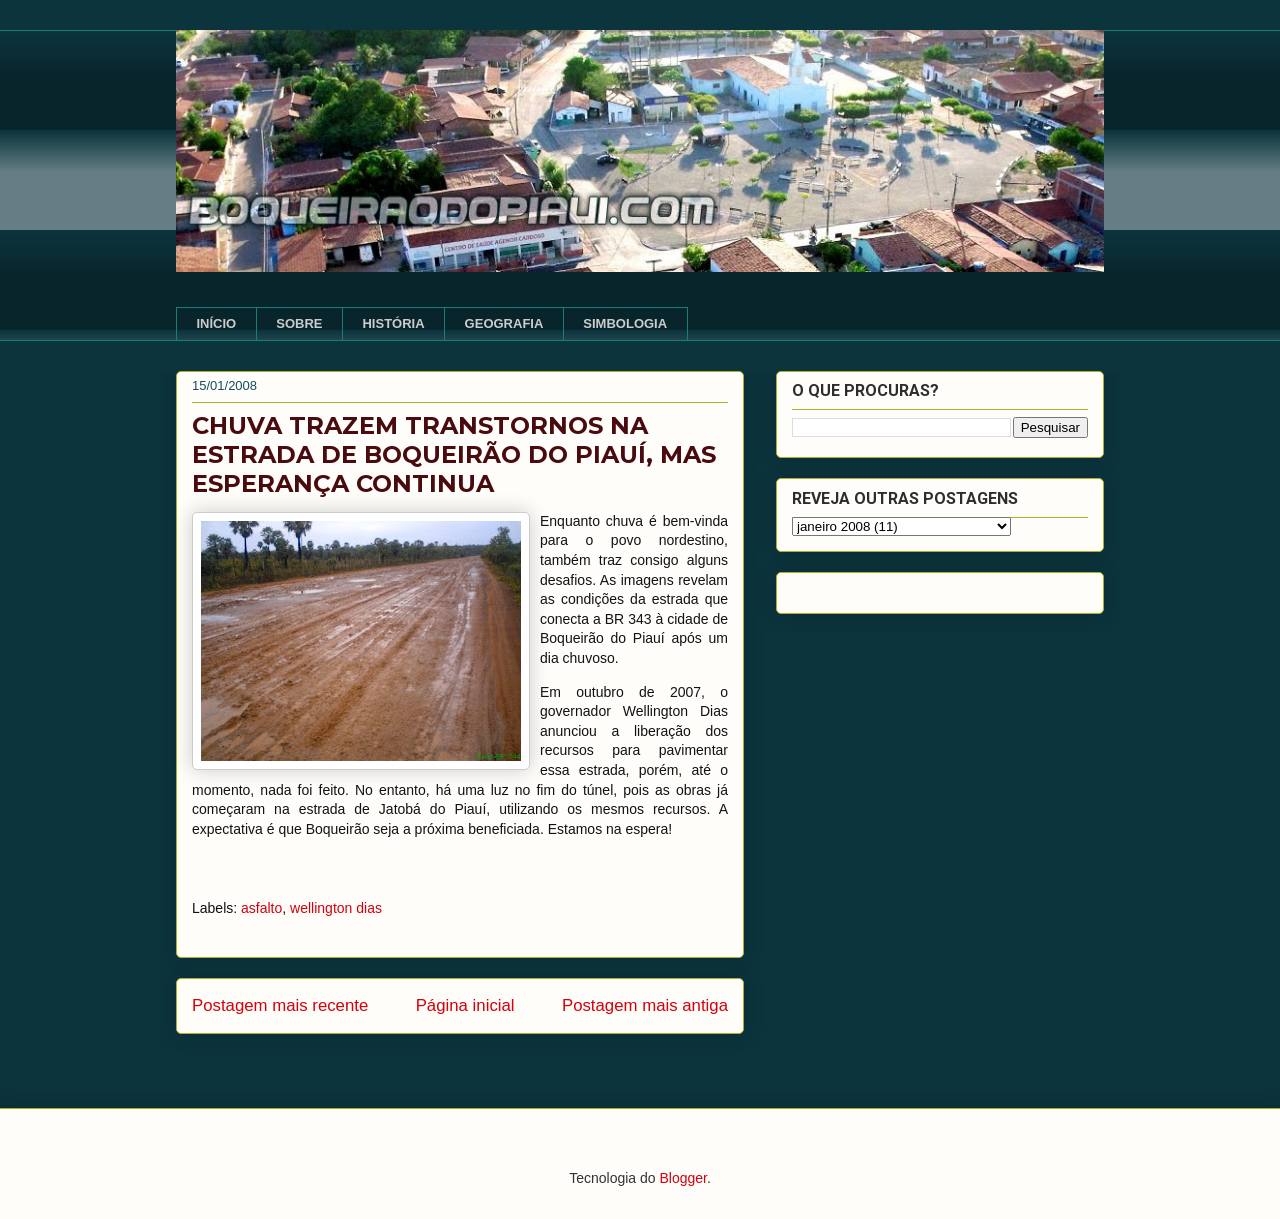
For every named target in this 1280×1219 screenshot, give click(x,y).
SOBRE (299, 323)
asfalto (261, 908)
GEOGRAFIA (504, 323)
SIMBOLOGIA (625, 323)
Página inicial (465, 1005)
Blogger (682, 1178)
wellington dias (336, 908)
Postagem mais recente (280, 1005)
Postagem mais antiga (645, 1005)
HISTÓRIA (393, 323)
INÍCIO (217, 323)
